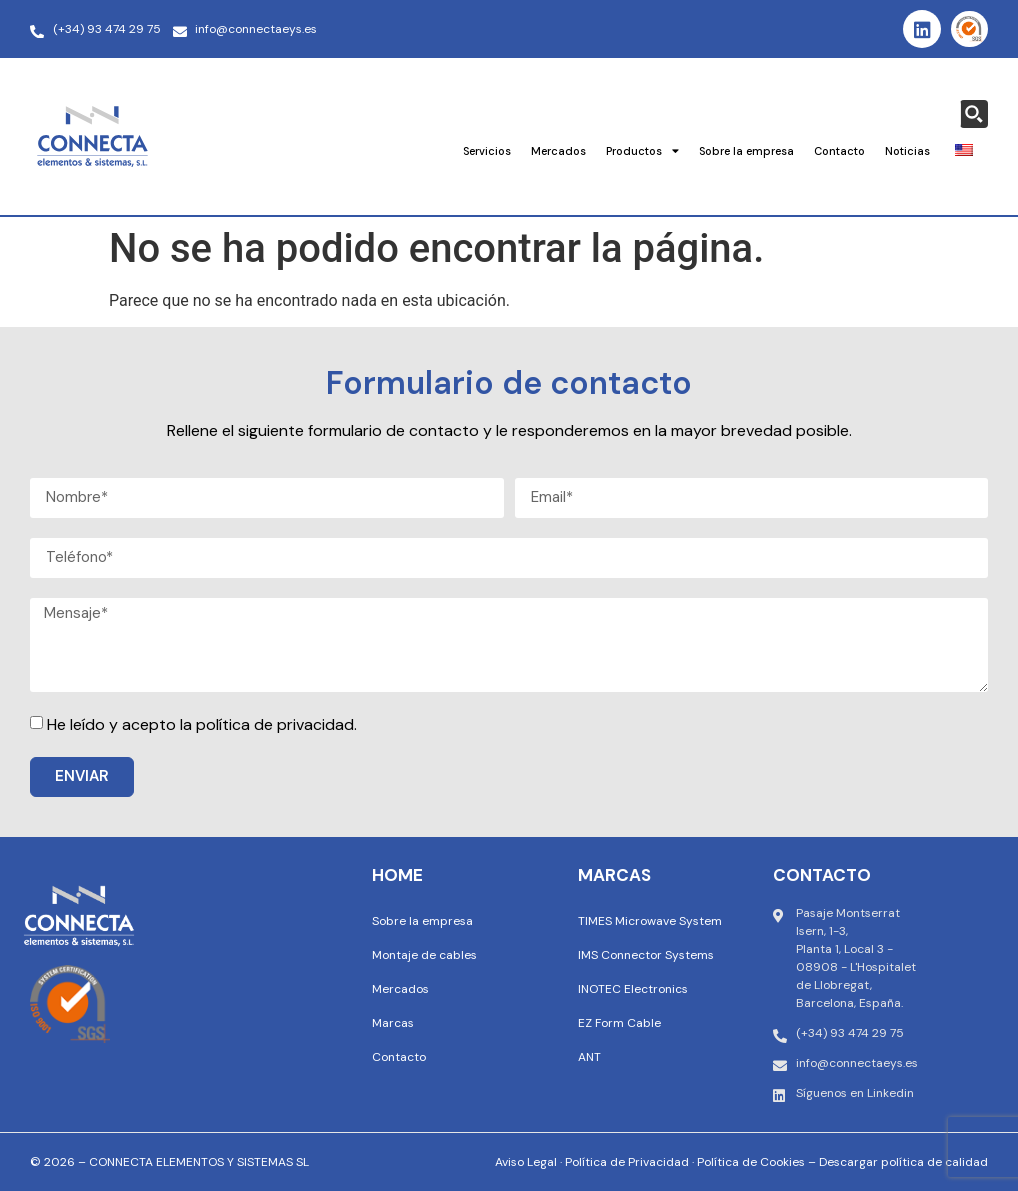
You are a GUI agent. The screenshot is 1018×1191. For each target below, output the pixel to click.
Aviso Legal (526, 1162)
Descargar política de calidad (903, 1162)
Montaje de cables (424, 955)
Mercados (558, 151)
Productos (642, 150)
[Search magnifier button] (974, 114)
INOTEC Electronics (633, 989)
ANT (589, 1057)
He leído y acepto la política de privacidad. (202, 724)
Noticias (907, 151)
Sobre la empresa (746, 151)
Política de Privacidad (627, 1162)
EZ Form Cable (619, 1023)
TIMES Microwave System (650, 921)
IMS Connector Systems (646, 955)
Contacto (839, 151)
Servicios (487, 151)
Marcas (393, 1023)
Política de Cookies (751, 1162)
